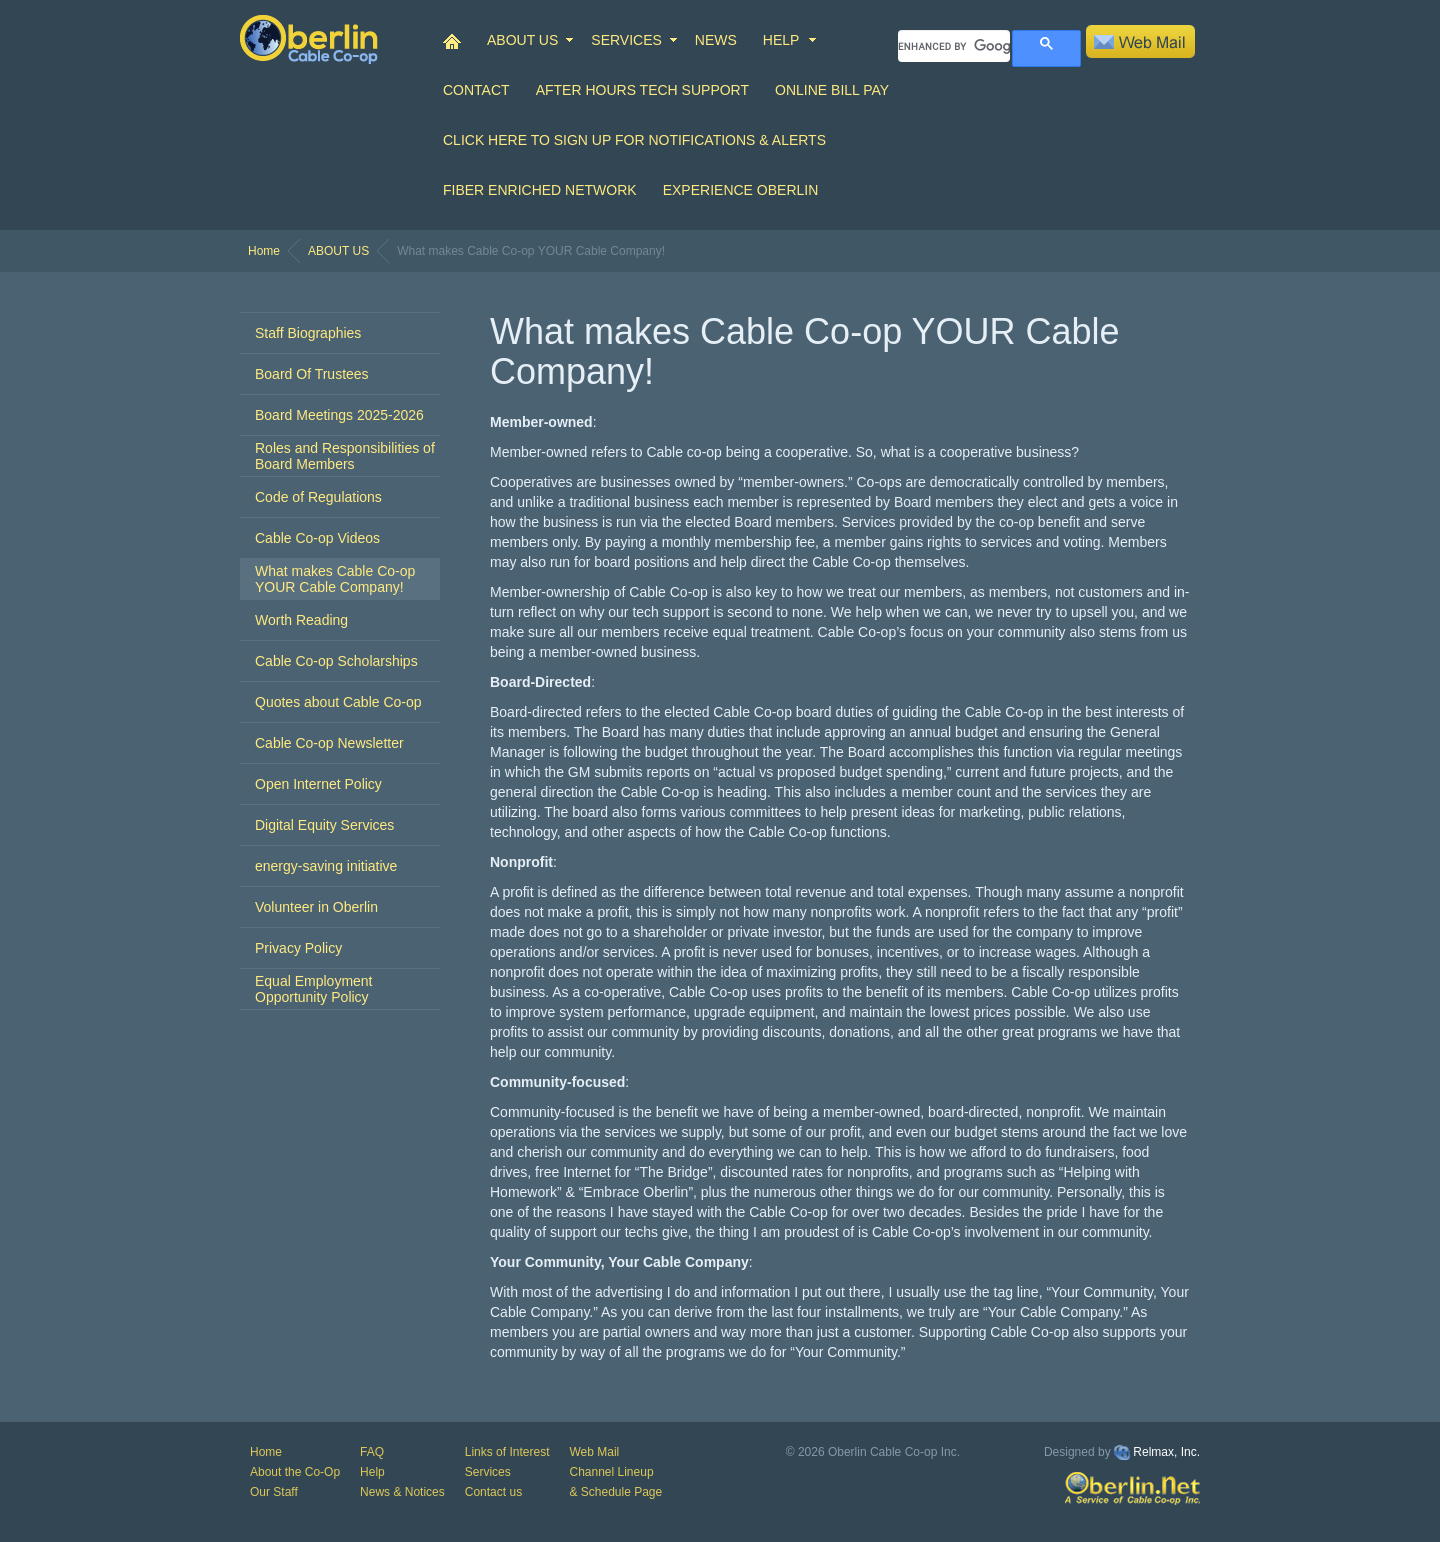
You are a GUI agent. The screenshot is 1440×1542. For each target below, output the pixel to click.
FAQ (372, 1452)
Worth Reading (301, 620)
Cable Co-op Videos (317, 538)
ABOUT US (522, 40)
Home (264, 251)
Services (488, 1472)
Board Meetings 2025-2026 (339, 415)
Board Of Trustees (312, 374)
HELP (781, 40)
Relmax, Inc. (1166, 1452)
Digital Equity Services (324, 825)
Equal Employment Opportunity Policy (314, 989)
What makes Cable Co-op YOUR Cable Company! (335, 579)
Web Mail (594, 1452)
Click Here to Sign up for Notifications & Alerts (634, 140)
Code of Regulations (318, 497)
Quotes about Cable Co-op (338, 702)
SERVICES (626, 40)
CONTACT (476, 90)
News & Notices (402, 1492)
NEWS (716, 40)
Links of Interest (507, 1452)
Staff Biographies (308, 333)
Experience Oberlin (741, 190)
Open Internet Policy (318, 784)
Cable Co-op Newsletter (329, 743)
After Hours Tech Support (642, 90)
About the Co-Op (295, 1472)
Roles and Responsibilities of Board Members (345, 456)
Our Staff (274, 1492)
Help (372, 1472)
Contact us (493, 1492)
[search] (954, 46)
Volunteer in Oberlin (316, 907)
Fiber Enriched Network (540, 190)
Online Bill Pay (832, 90)
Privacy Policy (298, 948)
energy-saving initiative (326, 866)
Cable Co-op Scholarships (336, 661)
